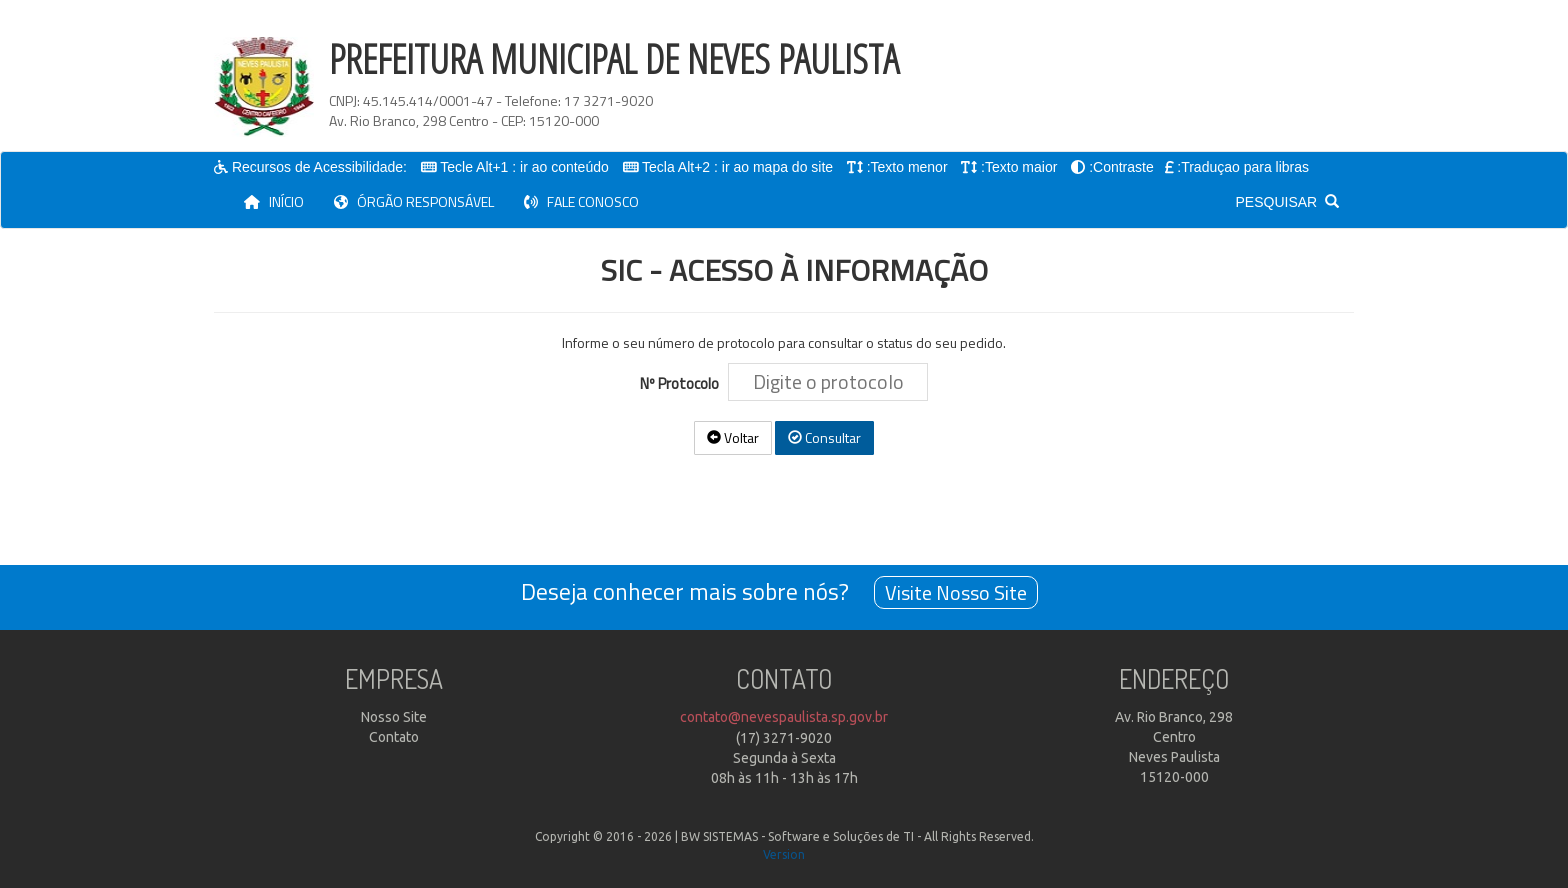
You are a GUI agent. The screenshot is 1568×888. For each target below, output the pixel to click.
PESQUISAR (1287, 202)
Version (784, 854)
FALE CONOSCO (581, 201)
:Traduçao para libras (1244, 167)
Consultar (824, 437)
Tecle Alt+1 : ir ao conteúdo (525, 167)
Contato (394, 737)
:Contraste (1122, 167)
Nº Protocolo (682, 383)
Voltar (733, 437)
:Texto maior (1020, 167)
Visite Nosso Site (956, 592)
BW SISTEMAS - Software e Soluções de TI (797, 836)
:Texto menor (907, 167)
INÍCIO (281, 201)
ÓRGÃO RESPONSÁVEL (414, 201)
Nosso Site (394, 717)
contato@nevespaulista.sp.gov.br (784, 717)
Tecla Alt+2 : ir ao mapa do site (738, 167)
